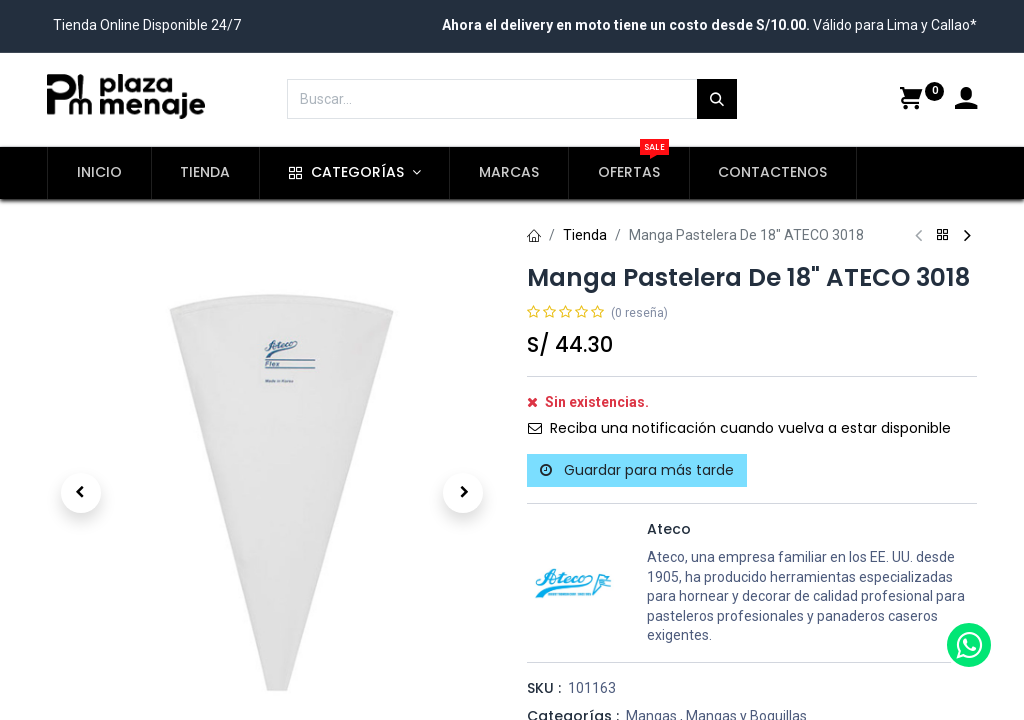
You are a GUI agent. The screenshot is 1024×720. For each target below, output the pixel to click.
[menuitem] (99, 173)
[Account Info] (966, 101)
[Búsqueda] (717, 99)
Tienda (585, 235)
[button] (81, 493)
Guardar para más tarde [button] (637, 470)
